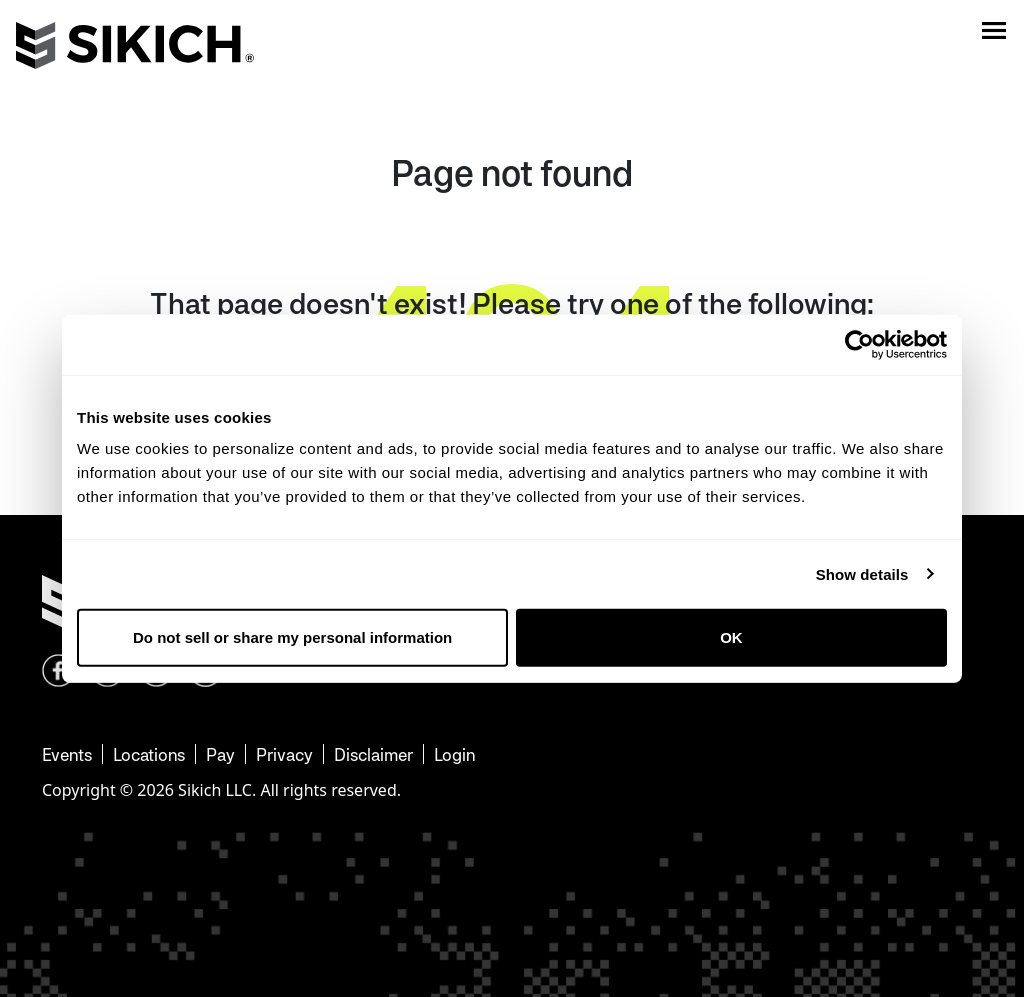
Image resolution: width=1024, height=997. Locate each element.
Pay (220, 754)
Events (67, 754)
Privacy (284, 754)
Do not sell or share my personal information (292, 637)
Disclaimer (373, 754)
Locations (149, 754)
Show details (862, 573)
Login (454, 754)
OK (731, 637)
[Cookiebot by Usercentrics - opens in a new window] (859, 344)
